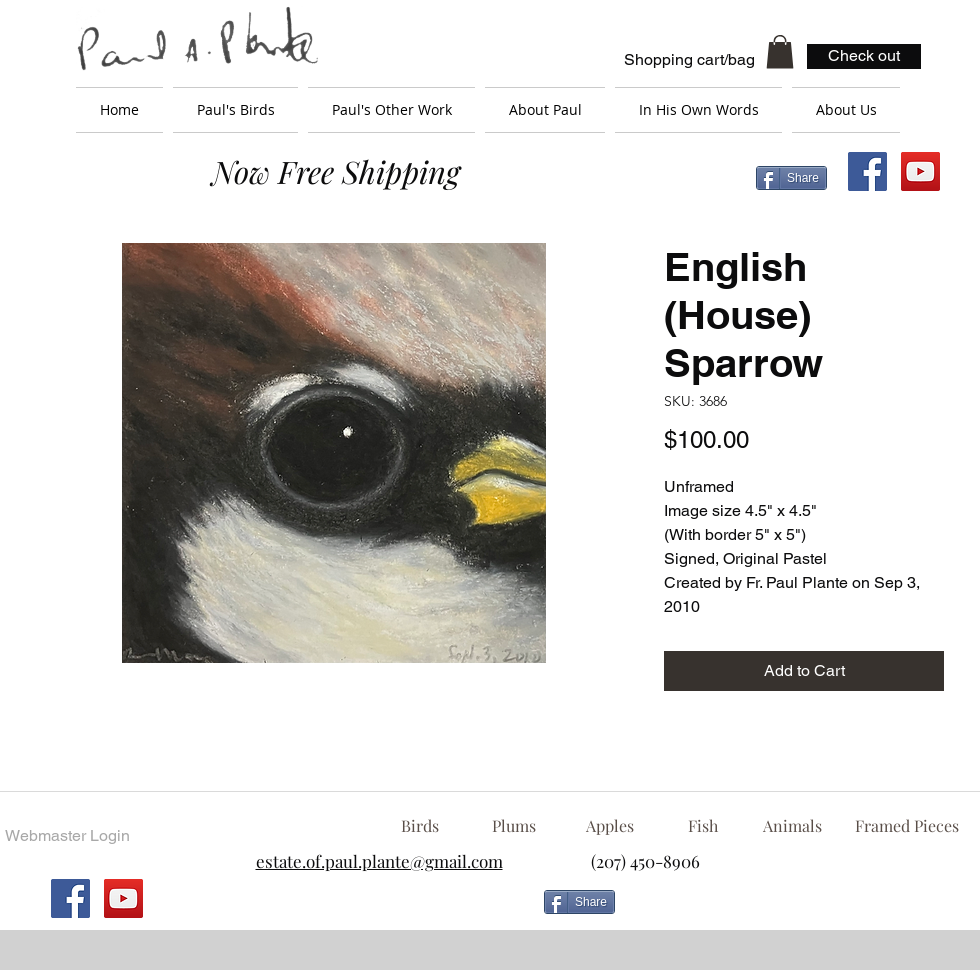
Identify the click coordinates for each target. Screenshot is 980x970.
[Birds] (419, 826)
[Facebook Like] (785, 910)
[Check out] (864, 56)
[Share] (791, 178)
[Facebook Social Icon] (867, 171)
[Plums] (514, 826)
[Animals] (792, 826)
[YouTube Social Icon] (920, 171)
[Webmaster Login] (67, 836)
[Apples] (609, 826)
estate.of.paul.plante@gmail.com (379, 861)
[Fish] (703, 826)
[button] (780, 51)
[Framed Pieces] (906, 826)
